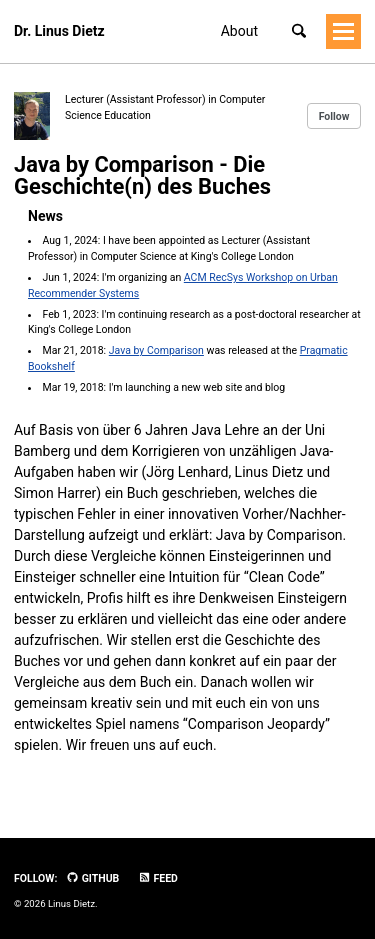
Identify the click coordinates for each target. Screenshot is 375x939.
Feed (158, 878)
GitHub (92, 878)
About (239, 31)
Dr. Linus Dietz (59, 31)
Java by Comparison (156, 350)
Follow (334, 116)
